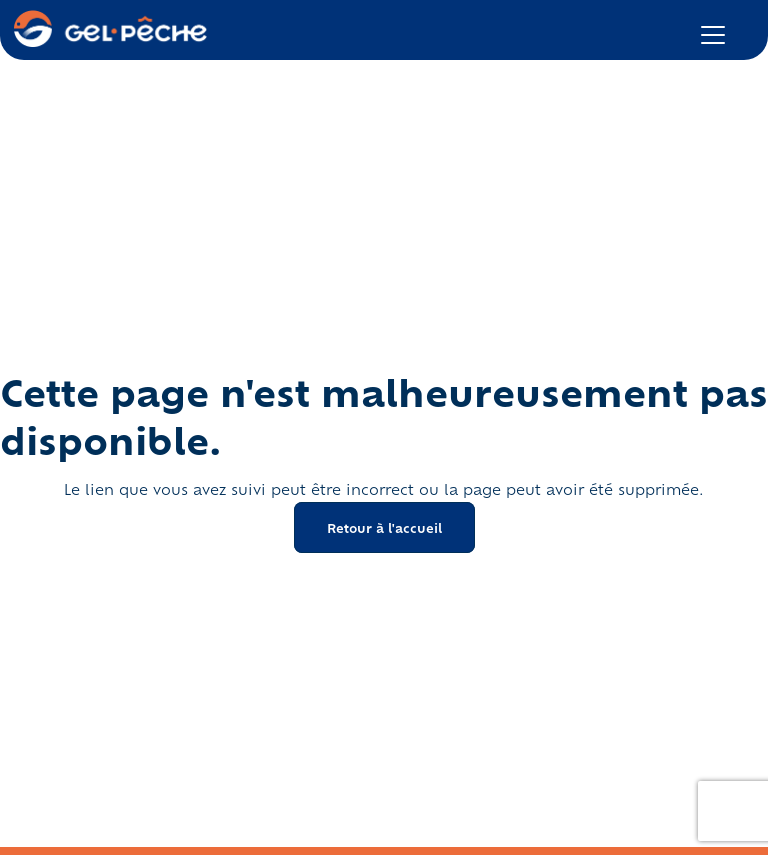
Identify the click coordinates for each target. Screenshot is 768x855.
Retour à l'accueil (384, 527)
